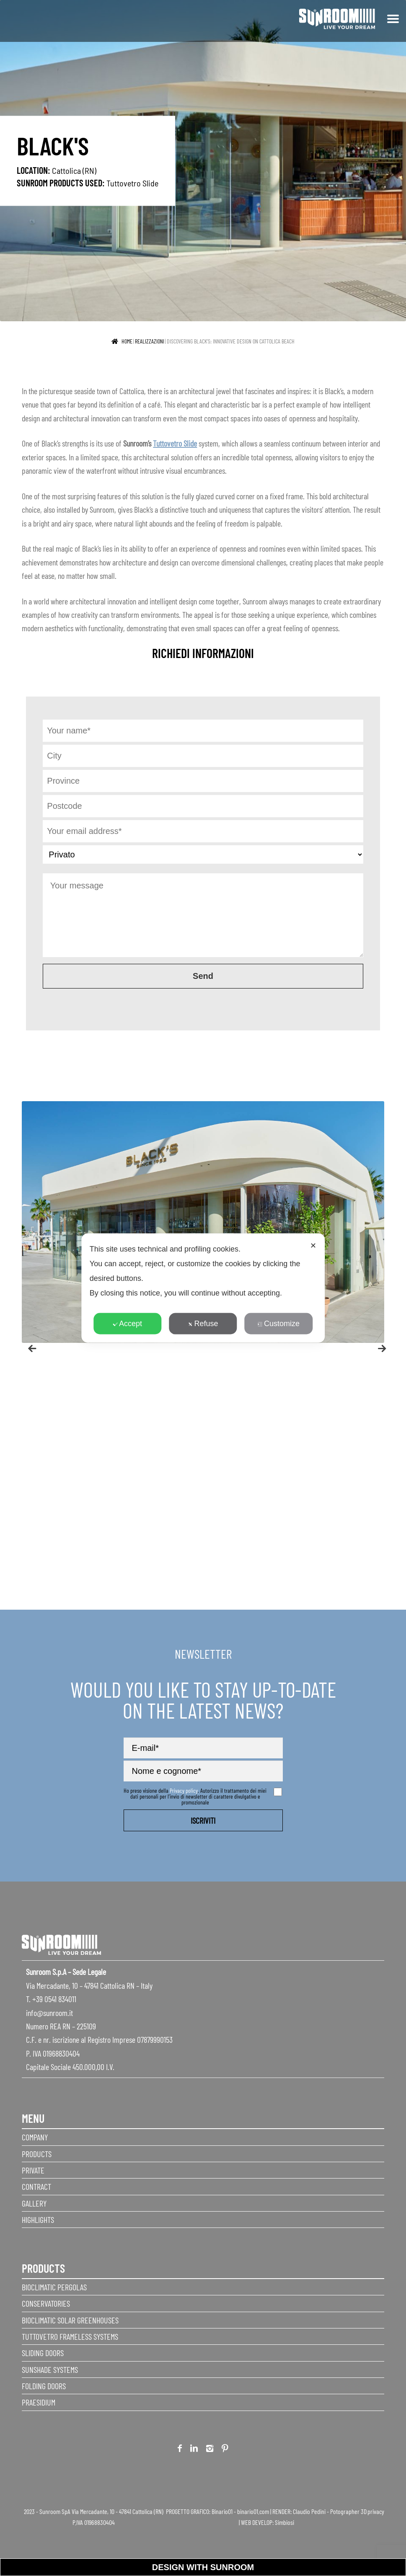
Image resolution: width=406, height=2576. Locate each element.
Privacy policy (184, 1790)
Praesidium (38, 2402)
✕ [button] (313, 1246)
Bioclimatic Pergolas (54, 2287)
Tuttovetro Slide (132, 183)
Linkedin (194, 2449)
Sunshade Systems (50, 2369)
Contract (36, 2186)
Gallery (34, 2203)
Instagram (209, 2449)
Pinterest (225, 2449)
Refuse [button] (203, 1323)
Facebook (179, 2449)
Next (378, 1344)
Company (35, 2137)
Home (127, 341)
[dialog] (203, 1288)
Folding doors (44, 2386)
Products (37, 2154)
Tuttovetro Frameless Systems (70, 2336)
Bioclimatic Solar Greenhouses (70, 2320)
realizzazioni (149, 341)
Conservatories (46, 2303)
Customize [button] (279, 1323)
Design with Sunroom (203, 2567)
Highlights (38, 2220)
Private (33, 2170)
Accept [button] (127, 1323)
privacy (375, 2511)
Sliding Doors (43, 2353)
